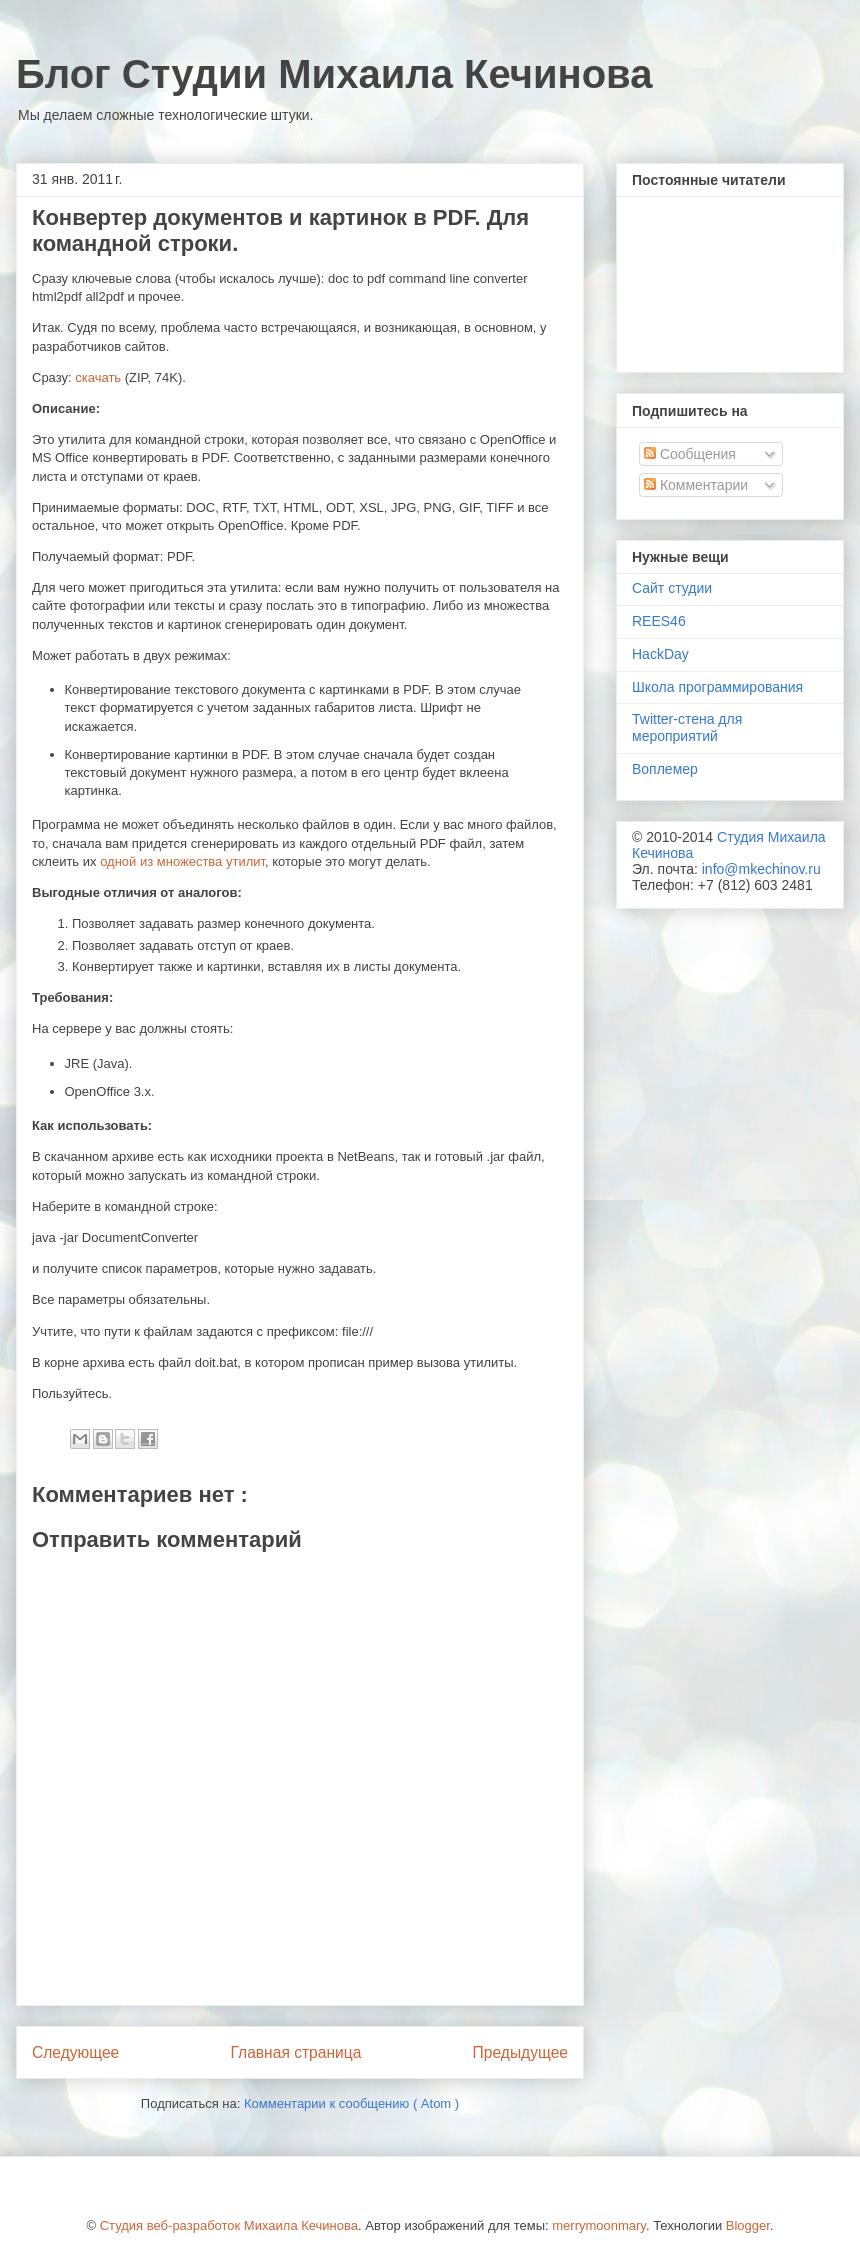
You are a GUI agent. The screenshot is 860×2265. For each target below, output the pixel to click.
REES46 (659, 621)
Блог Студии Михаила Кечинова (334, 74)
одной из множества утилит (182, 861)
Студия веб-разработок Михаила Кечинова (229, 2225)
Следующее (75, 2052)
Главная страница (295, 2052)
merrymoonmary (599, 2225)
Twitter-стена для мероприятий (687, 727)
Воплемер (665, 769)
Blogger (748, 2225)
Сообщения (690, 454)
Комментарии (696, 485)
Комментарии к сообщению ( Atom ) (351, 2103)
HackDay (660, 654)
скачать (98, 377)
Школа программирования (717, 687)
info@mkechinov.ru (761, 869)
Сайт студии (672, 588)
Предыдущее (520, 2052)
